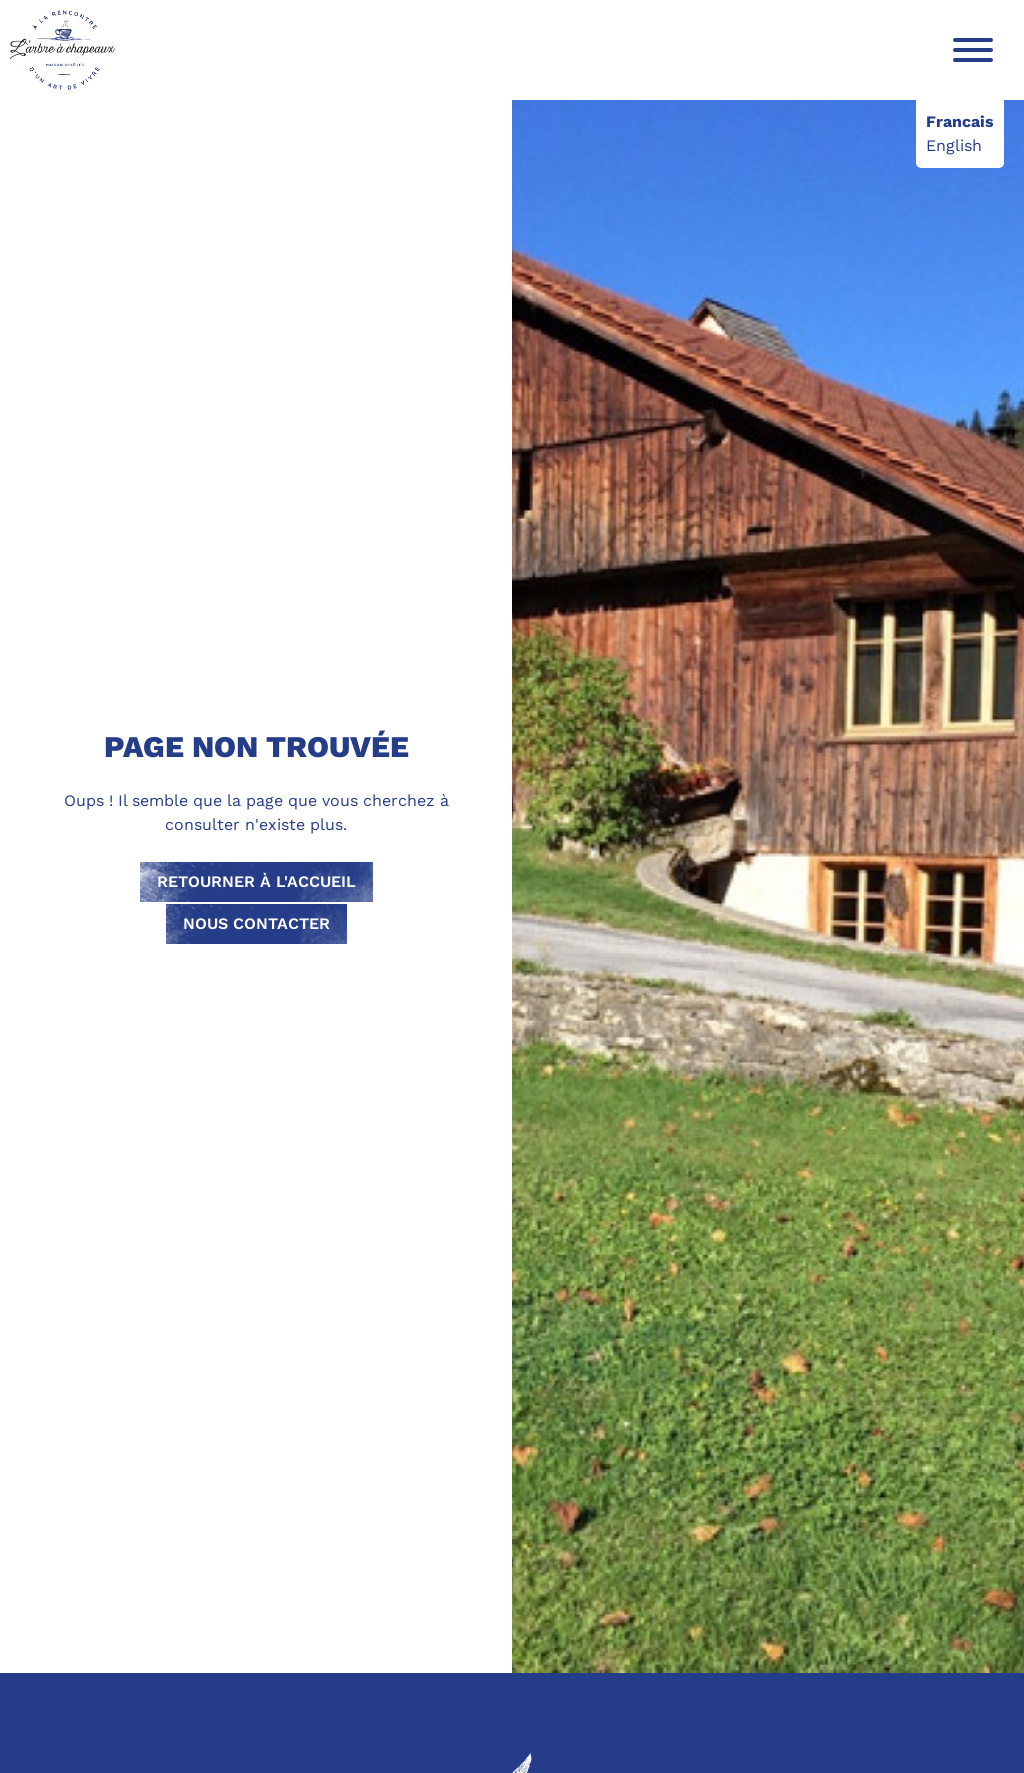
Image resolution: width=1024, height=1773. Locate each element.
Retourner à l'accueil (256, 881)
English (954, 145)
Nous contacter (256, 923)
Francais (960, 121)
